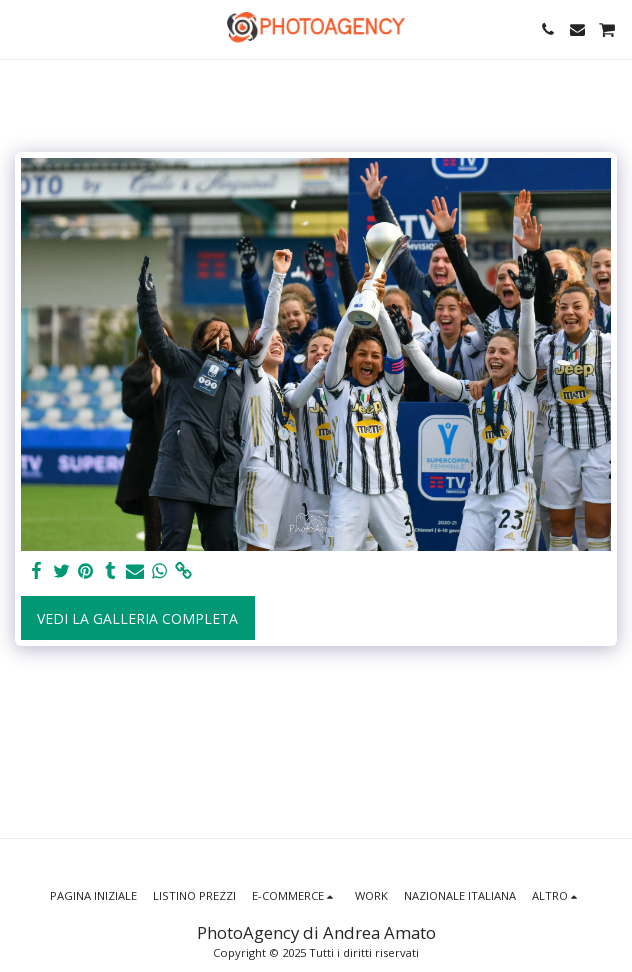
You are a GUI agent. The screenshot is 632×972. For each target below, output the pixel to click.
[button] (22, 28)
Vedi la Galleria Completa (137, 618)
